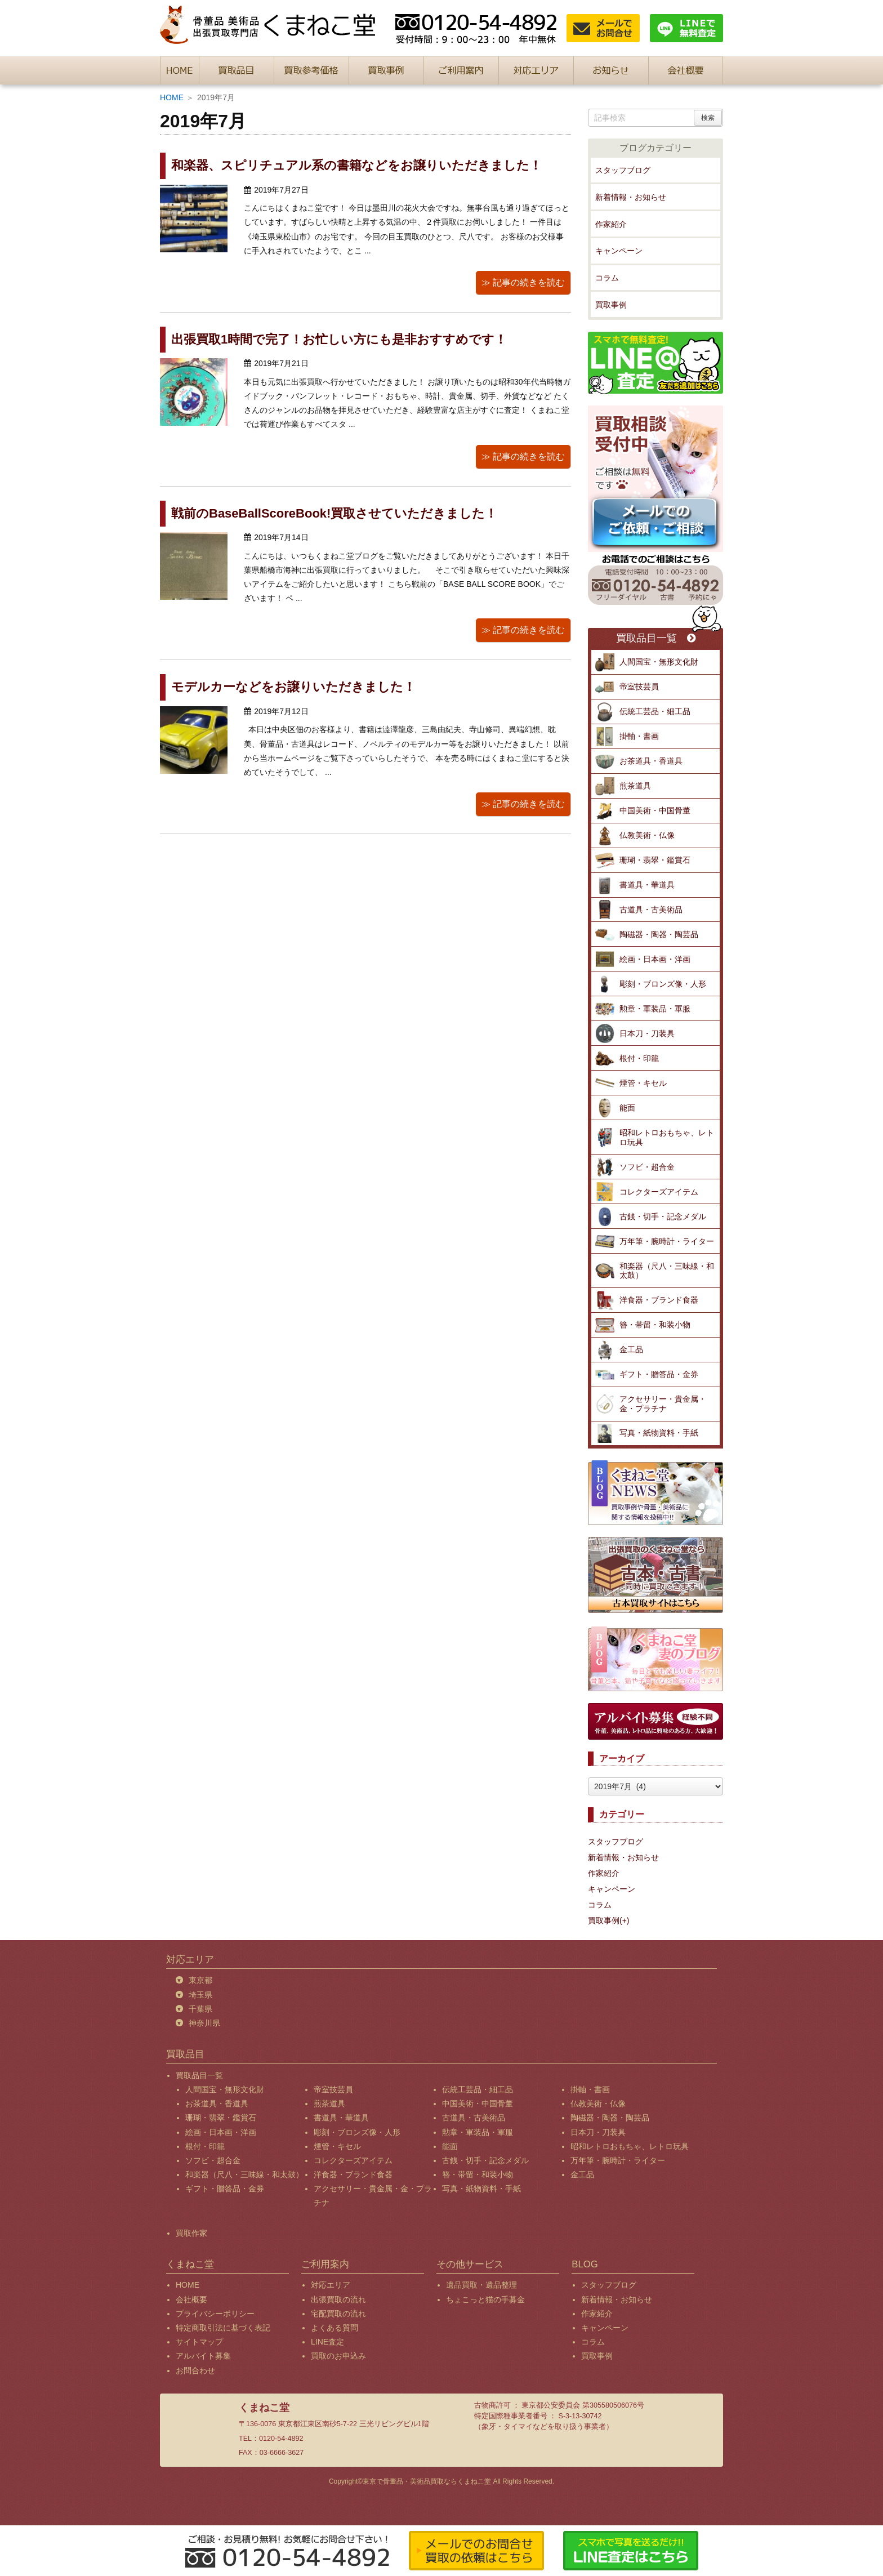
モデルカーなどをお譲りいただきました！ (293, 687)
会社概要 (191, 2299)
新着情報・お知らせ (630, 197)
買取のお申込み (338, 2355)
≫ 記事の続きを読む (523, 282)
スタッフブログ (622, 170)
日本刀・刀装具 (647, 1033)
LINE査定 (327, 2341)
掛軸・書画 (639, 736)
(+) (624, 1920)
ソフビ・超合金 (647, 1166)
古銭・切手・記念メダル (662, 1216)
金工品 (631, 1349)
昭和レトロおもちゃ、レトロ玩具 (666, 1137)
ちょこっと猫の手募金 (485, 2299)
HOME (172, 97)
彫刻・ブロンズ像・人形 (662, 983)
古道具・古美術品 (651, 909)
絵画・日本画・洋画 (654, 959)
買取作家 (191, 2233)
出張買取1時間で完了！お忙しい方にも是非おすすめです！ (339, 339)
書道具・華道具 (647, 884)
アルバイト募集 (203, 2355)
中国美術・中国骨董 (654, 810)
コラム (607, 277)
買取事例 (611, 304)
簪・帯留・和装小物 (654, 1324)
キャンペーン (619, 250)
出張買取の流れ (338, 2299)
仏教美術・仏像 (647, 835)
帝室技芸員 (639, 686)
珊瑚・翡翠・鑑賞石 (654, 859)
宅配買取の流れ (338, 2313)
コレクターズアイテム (658, 1191)
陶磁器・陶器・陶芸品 (658, 934)
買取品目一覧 (655, 638)
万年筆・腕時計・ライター (666, 1241)
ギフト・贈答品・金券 (658, 1374)
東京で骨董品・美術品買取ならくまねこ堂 (427, 2481)
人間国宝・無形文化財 (658, 661)
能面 (627, 1107)
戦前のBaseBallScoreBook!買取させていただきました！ (334, 513)
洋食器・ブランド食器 (658, 1299)
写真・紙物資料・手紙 (658, 1432)
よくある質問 (334, 2327)
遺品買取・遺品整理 (481, 2284)
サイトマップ (199, 2341)
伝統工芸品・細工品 (654, 711)
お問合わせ (195, 2370)
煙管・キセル (643, 1083)
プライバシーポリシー (215, 2313)
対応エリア (330, 2284)
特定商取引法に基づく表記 (223, 2327)
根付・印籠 (639, 1058)
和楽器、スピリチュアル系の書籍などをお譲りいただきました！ (356, 165)
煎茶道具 (635, 785)
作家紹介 (611, 224)
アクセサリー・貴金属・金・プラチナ (662, 1403)
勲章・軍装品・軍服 (654, 1008)
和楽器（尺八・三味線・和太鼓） (666, 1271)
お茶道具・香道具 (651, 760)
